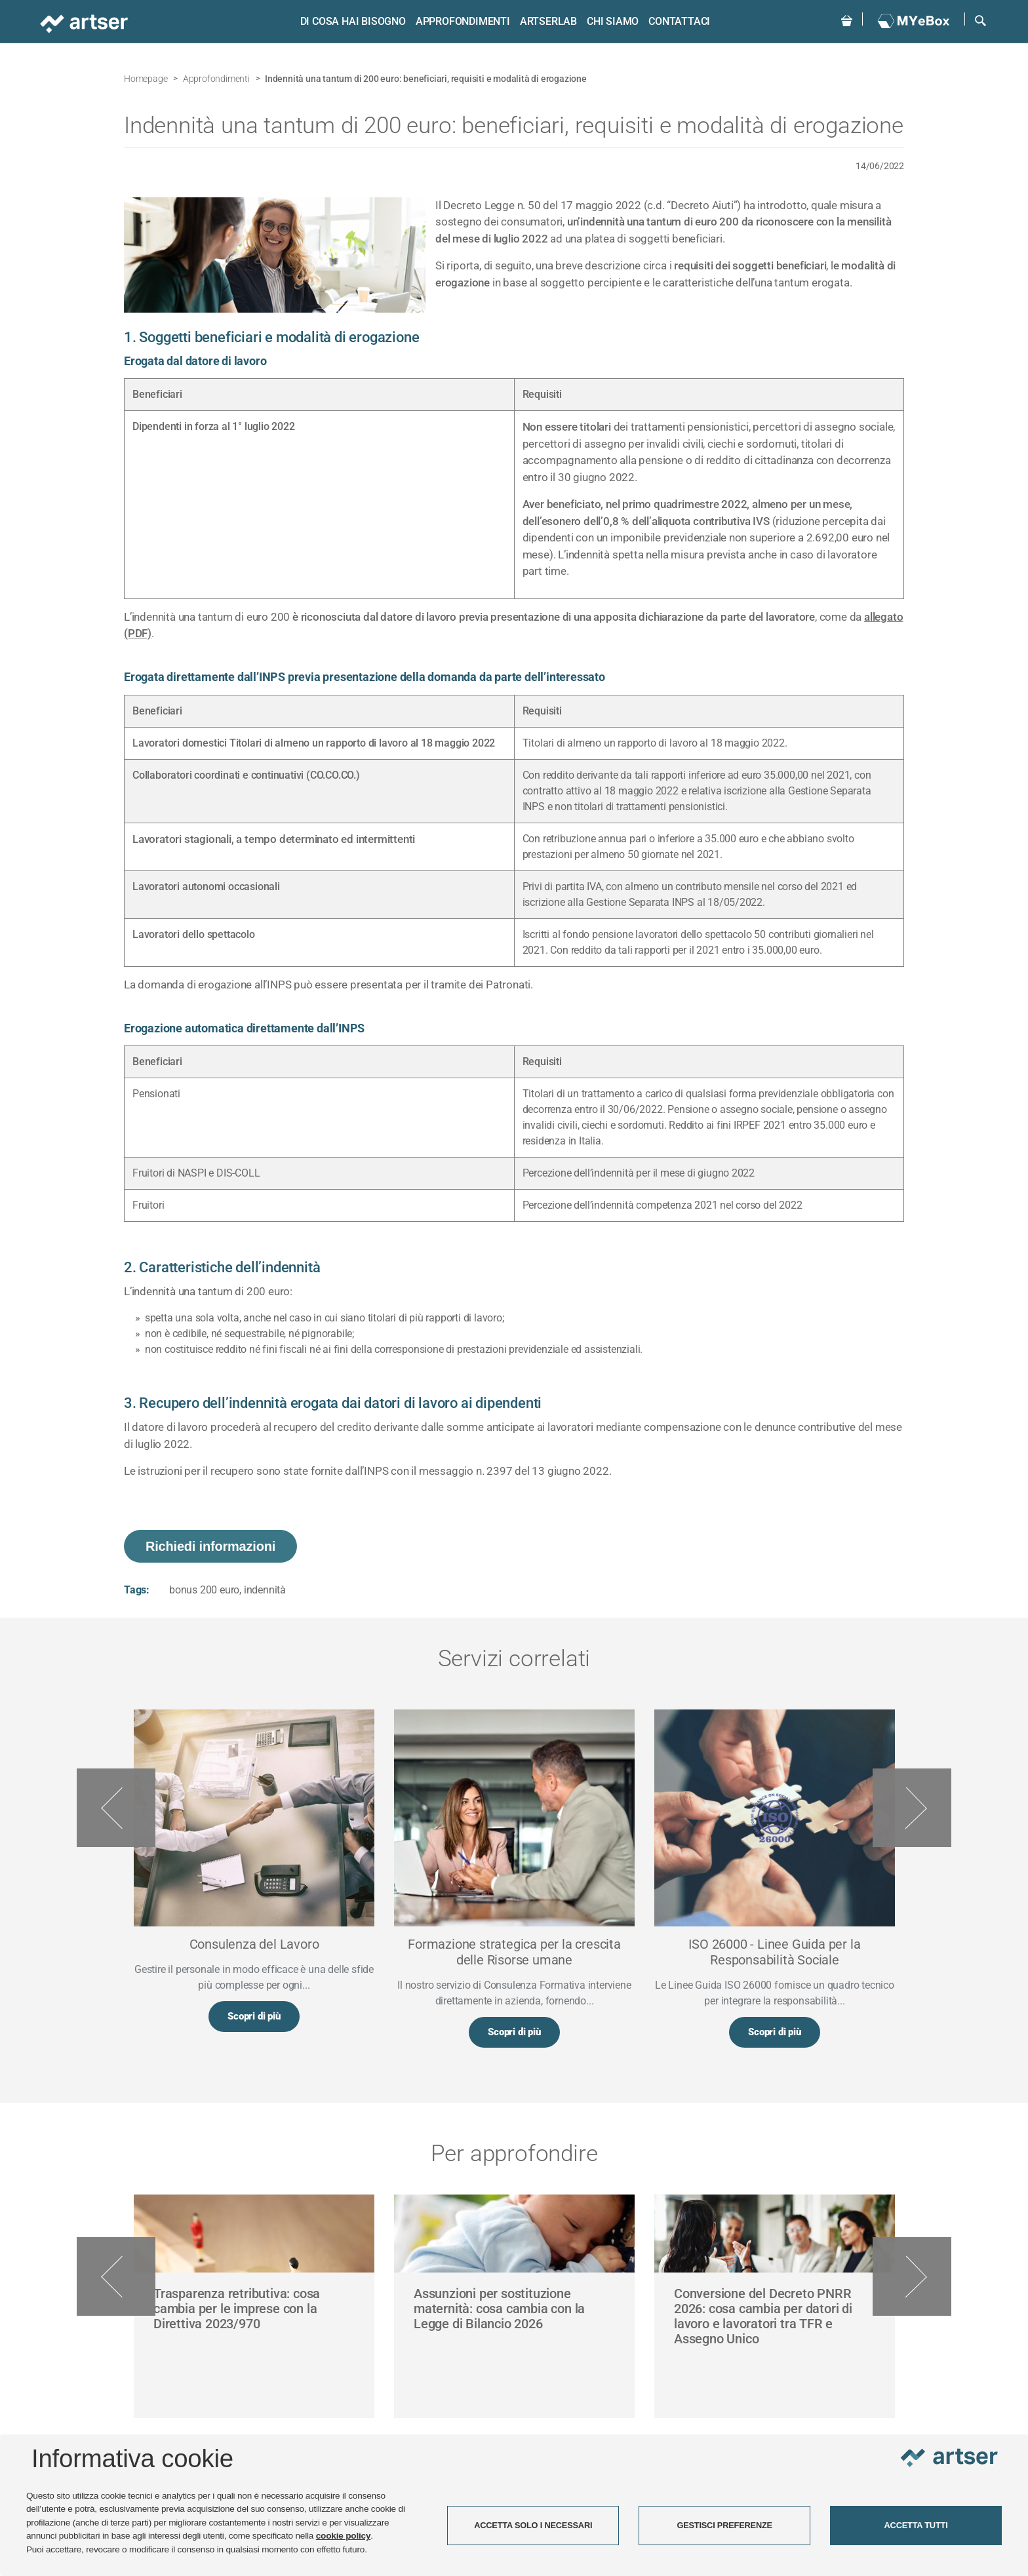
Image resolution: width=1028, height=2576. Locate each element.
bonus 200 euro (204, 1590)
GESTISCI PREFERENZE (724, 2525)
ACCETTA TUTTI (916, 2525)
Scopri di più (253, 2017)
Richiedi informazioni (210, 1546)
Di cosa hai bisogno (350, 21)
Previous (116, 1808)
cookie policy (343, 2536)
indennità (265, 1590)
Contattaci (677, 21)
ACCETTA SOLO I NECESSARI (533, 2525)
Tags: (136, 1590)
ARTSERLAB (545, 21)
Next (912, 1808)
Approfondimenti (460, 21)
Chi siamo (610, 21)
